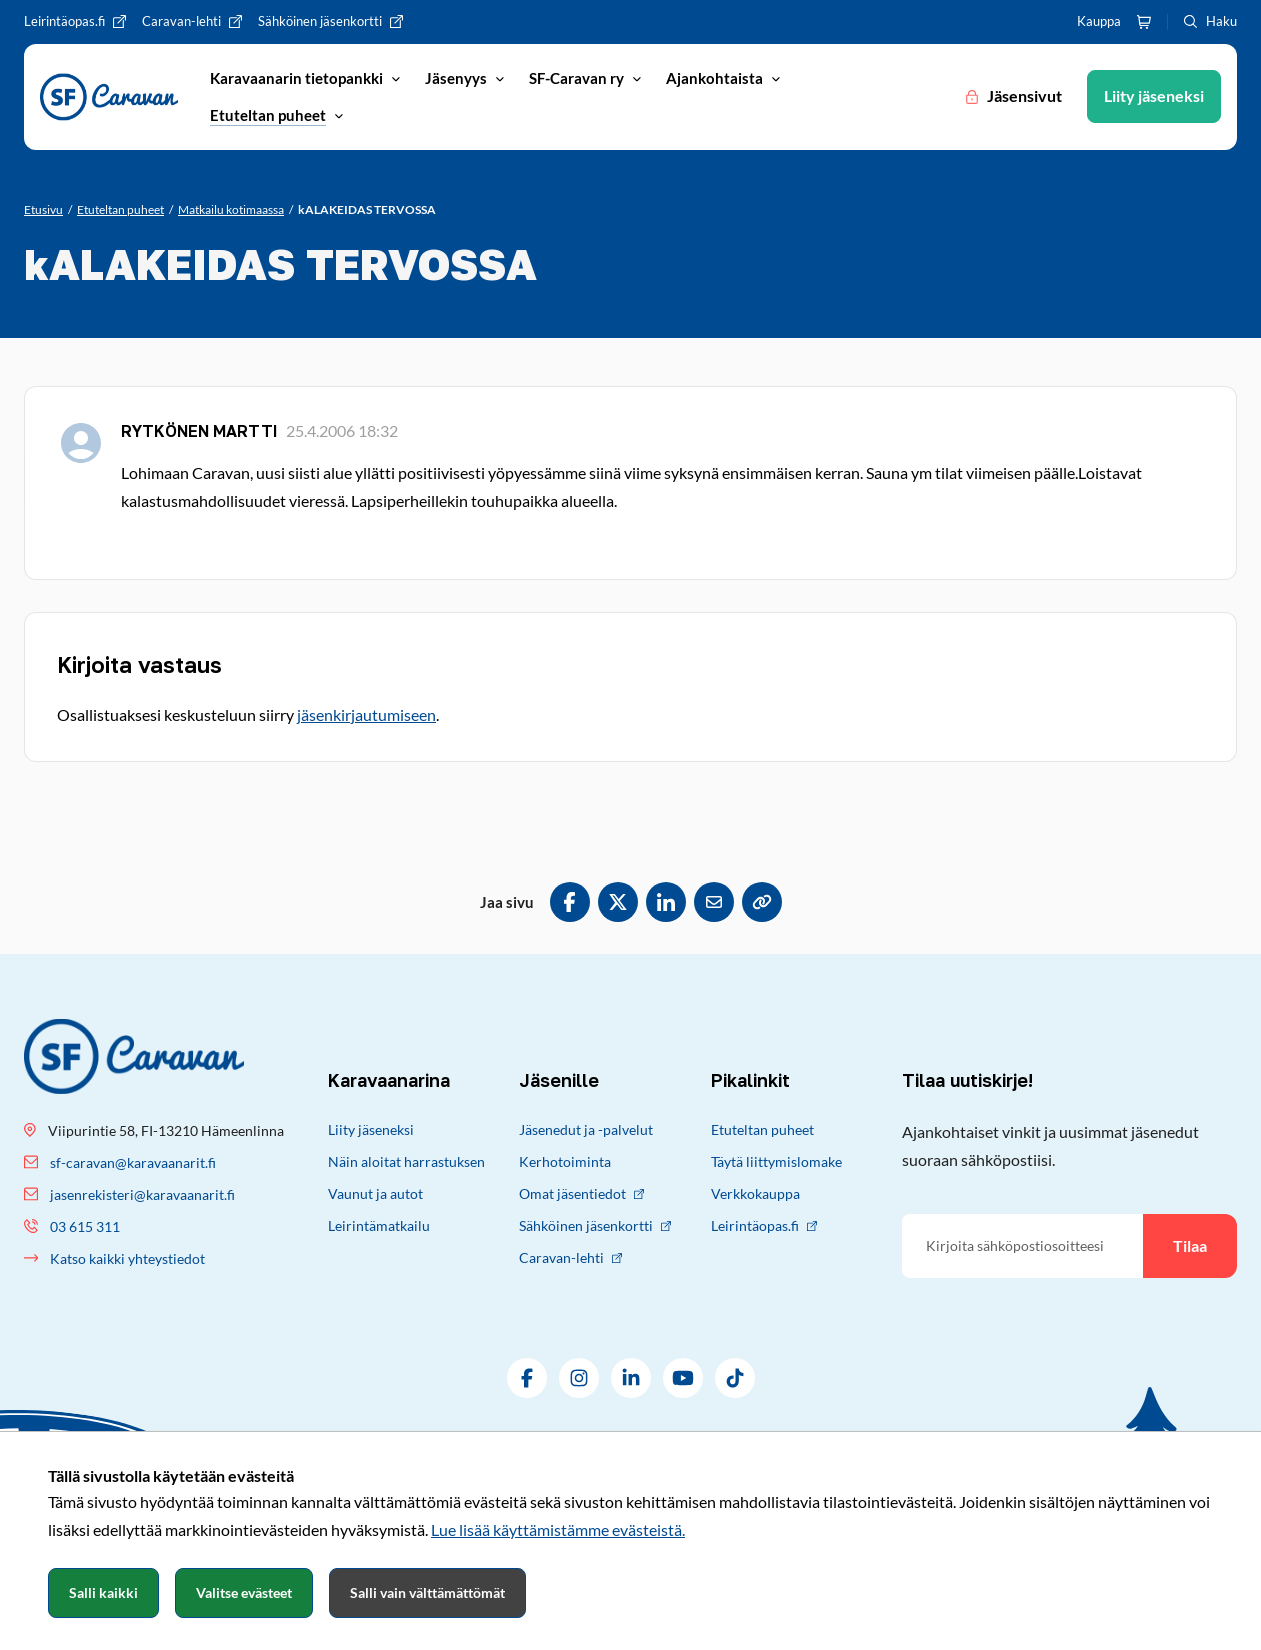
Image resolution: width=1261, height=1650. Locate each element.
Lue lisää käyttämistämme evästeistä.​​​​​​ (558, 1529)
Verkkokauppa (755, 1193)
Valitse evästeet (244, 1592)
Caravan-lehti (570, 1257)
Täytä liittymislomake (776, 1161)
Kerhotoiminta (565, 1161)
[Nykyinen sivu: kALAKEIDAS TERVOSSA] (367, 210)
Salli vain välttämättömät (427, 1592)
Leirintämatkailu (379, 1225)
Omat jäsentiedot (581, 1193)
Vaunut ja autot (375, 1193)
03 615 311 (85, 1226)
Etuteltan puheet (762, 1129)
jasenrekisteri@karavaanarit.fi (142, 1194)
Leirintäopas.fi (764, 1225)
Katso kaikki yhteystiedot (127, 1258)
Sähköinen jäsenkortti (595, 1225)
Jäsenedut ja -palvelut (586, 1129)
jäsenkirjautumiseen (366, 714)
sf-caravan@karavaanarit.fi (133, 1162)
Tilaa (1190, 1245)
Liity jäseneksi (371, 1129)
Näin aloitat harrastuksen (406, 1161)
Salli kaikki (103, 1592)
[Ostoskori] (1144, 22)
